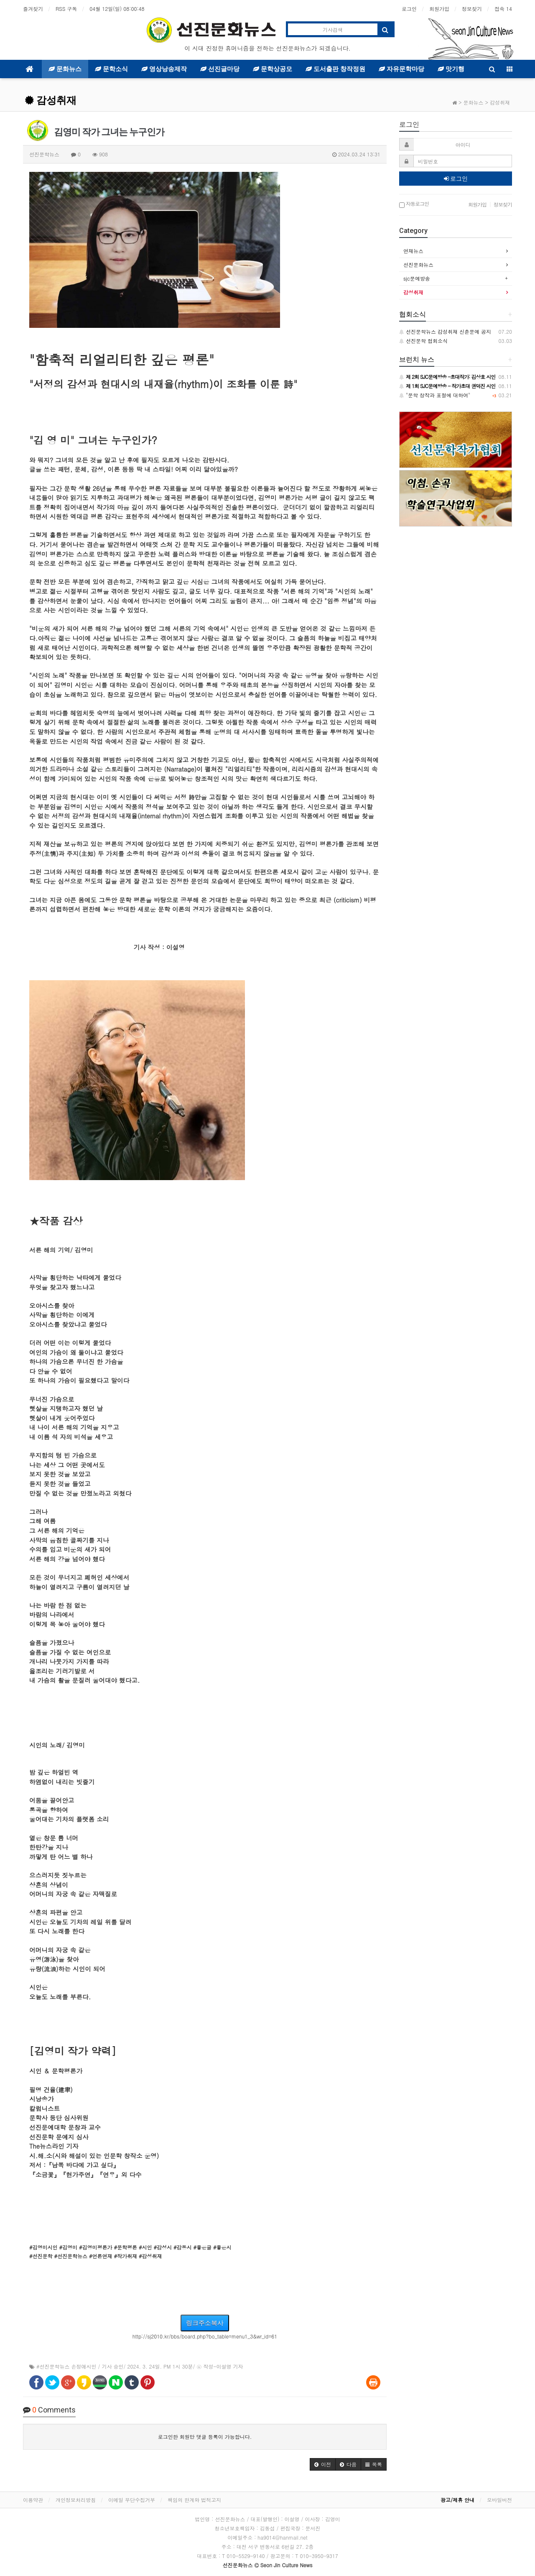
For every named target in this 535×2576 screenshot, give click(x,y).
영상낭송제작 (164, 69)
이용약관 (33, 2499)
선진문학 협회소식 (423, 340)
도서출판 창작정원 (335, 69)
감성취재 (50, 100)
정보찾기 (472, 8)
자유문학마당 (401, 69)
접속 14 (503, 8)
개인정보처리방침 (76, 2499)
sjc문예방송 (416, 278)
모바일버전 (499, 2499)
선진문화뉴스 (418, 264)
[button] (323, 2464)
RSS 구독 (66, 8)
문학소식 (111, 69)
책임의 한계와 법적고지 (194, 2499)
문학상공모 (272, 69)
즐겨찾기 (33, 8)
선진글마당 (219, 69)
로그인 (409, 8)
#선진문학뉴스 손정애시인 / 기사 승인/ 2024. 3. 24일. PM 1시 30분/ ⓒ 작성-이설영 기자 (139, 2366)
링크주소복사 (205, 2322)
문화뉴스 (65, 69)
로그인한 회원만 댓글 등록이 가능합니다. (205, 2436)
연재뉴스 (413, 250)
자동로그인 (414, 204)
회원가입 (439, 8)
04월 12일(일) (116, 8)
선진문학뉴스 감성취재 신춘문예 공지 (445, 331)
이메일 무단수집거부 (131, 2499)
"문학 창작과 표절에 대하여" (434, 395)
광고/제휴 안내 (457, 2499)
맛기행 (451, 69)
